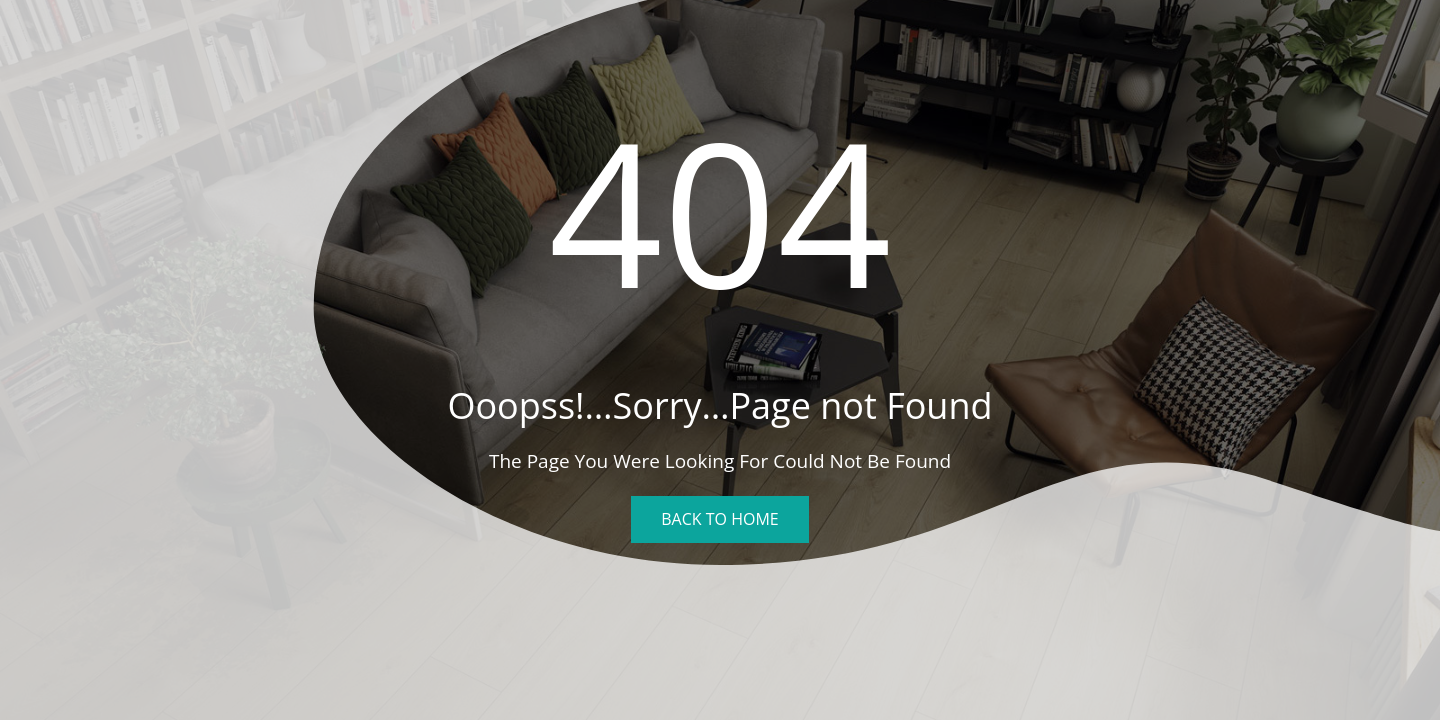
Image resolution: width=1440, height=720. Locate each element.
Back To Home (719, 519)
